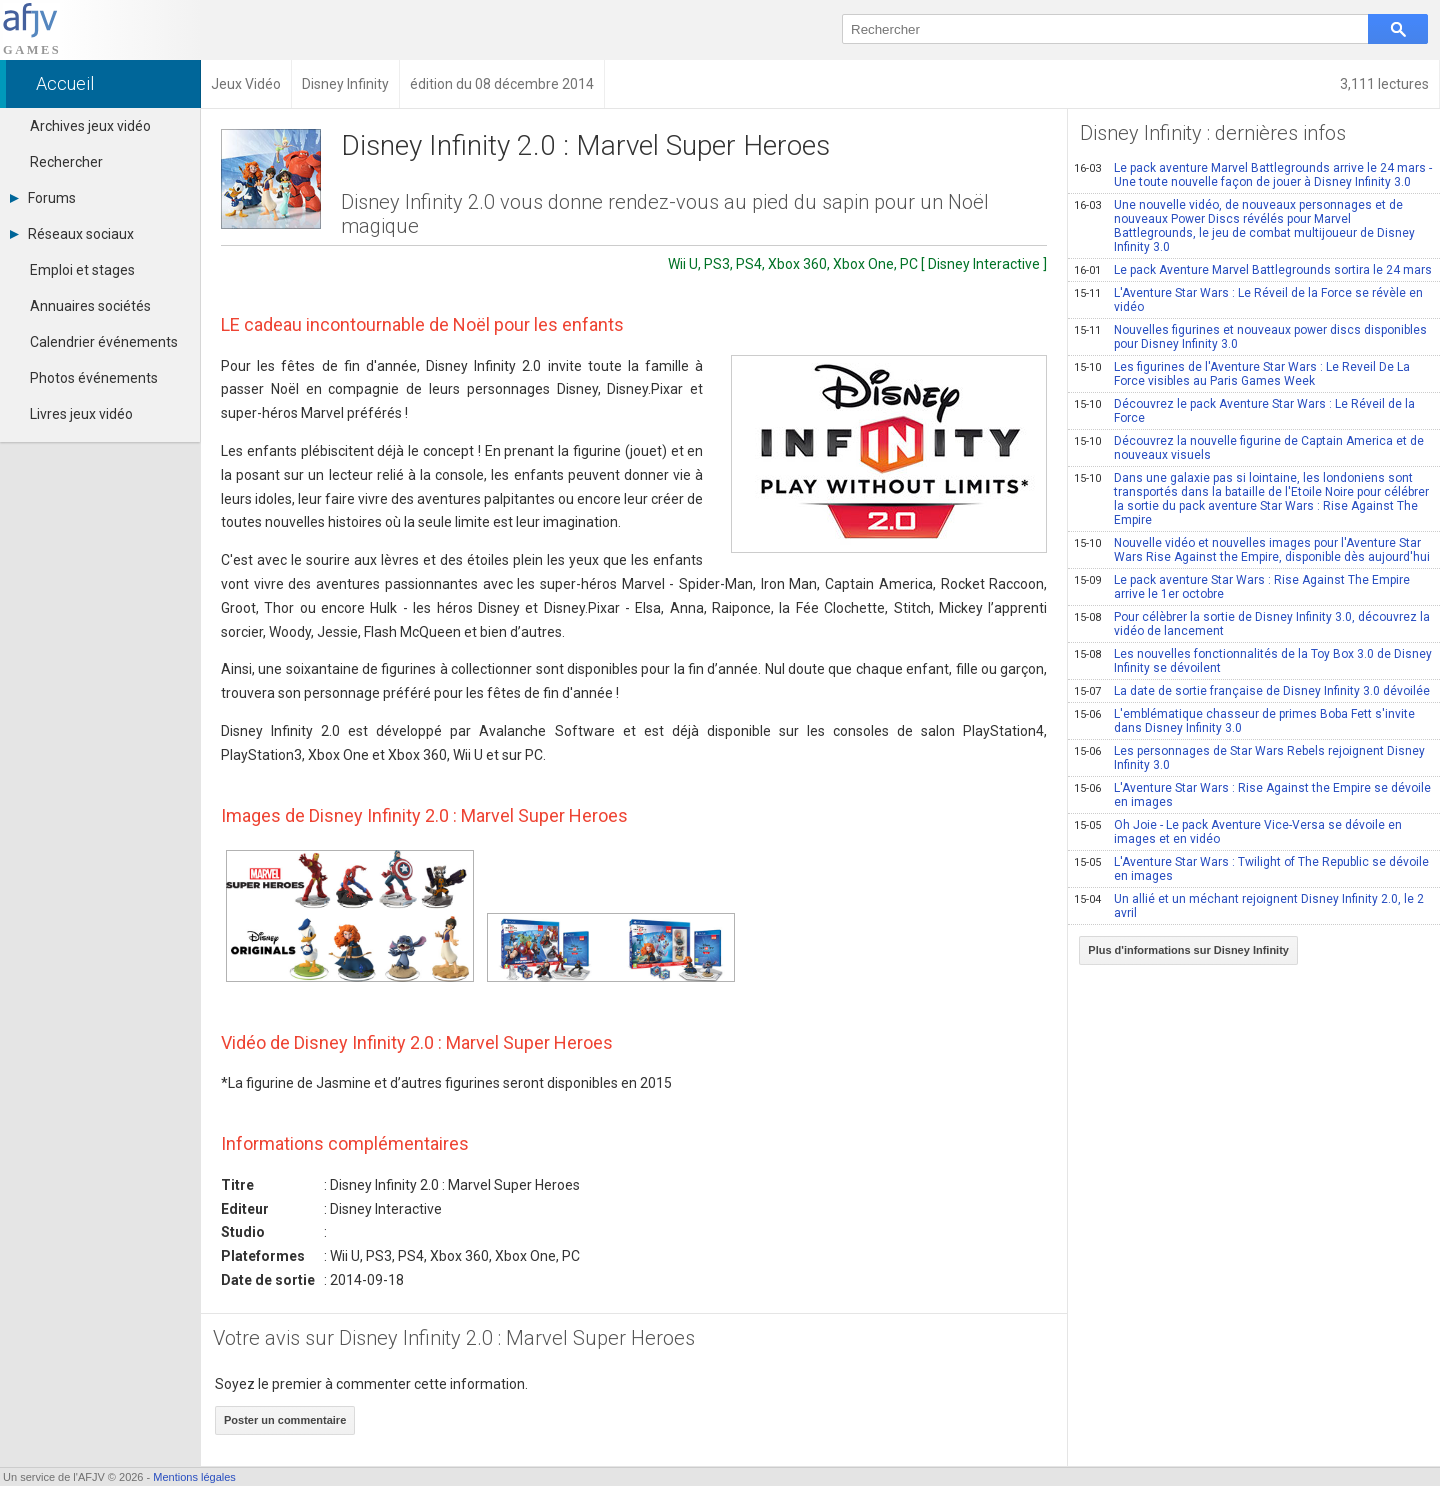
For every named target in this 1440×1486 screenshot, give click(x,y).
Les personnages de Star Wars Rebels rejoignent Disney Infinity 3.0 (1249, 758)
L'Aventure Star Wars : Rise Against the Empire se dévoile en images (1252, 795)
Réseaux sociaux (72, 234)
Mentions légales (194, 1477)
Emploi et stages (82, 270)
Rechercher (66, 162)
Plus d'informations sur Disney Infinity (1188, 950)
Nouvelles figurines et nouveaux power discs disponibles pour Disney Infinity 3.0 (1250, 337)
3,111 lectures (1384, 84)
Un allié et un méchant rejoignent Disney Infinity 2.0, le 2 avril (1249, 906)
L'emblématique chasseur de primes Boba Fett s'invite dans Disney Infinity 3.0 (1244, 721)
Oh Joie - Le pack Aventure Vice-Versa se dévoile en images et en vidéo (1238, 832)
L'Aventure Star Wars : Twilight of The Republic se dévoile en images (1251, 869)
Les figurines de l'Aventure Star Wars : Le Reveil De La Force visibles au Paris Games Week (1242, 374)
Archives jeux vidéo (90, 126)
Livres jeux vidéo (81, 414)
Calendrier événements (104, 342)
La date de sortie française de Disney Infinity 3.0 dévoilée (1252, 691)
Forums (43, 198)
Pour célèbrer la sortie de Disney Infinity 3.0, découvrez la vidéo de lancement (1252, 624)
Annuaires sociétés (90, 306)
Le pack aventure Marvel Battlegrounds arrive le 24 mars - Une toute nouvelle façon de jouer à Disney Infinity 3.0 (1253, 175)
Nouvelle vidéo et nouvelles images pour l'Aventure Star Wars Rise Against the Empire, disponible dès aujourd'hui (1252, 550)
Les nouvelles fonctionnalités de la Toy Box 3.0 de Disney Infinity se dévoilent (1253, 661)
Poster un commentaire (285, 1420)
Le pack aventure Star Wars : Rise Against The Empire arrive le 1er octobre (1242, 587)
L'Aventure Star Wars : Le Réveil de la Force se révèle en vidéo (1248, 300)
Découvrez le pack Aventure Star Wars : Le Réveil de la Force (1244, 411)
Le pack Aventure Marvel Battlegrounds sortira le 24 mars (1253, 270)
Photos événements (94, 378)
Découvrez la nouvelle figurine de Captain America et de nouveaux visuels (1249, 448)
